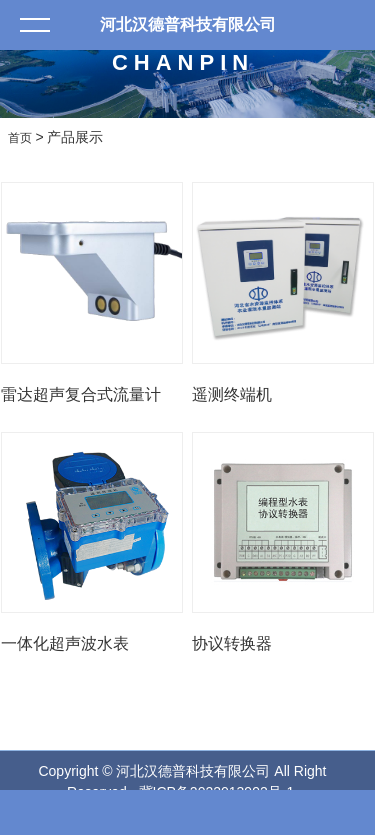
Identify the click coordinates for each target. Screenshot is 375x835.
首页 (20, 138)
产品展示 (75, 137)
